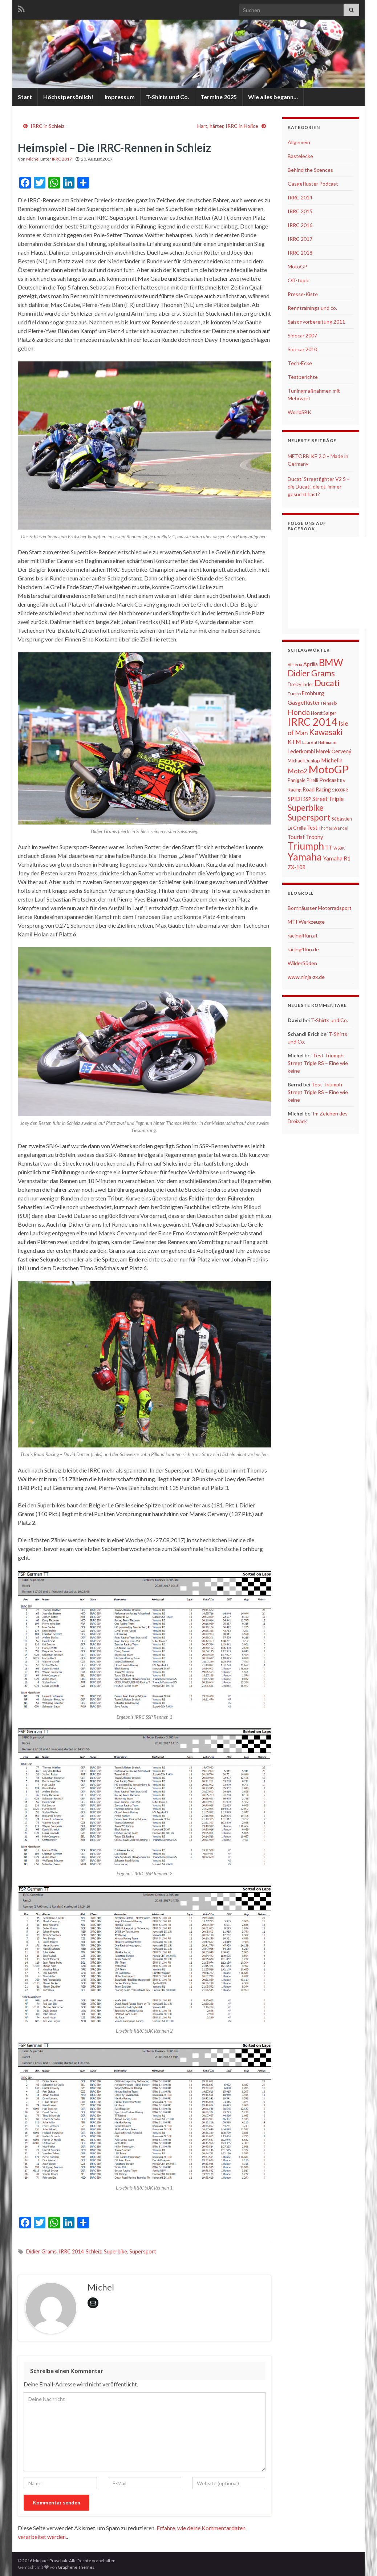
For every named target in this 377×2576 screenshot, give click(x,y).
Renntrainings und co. (312, 308)
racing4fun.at (303, 935)
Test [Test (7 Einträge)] (312, 828)
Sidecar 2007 (302, 335)
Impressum (120, 96)
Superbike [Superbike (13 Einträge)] (306, 808)
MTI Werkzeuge (306, 922)
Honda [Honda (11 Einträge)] (299, 712)
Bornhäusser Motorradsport (320, 908)
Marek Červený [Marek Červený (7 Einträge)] (333, 751)
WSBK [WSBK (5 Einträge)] (339, 848)
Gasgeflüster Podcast (313, 184)
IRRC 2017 (62, 159)
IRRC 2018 (300, 253)
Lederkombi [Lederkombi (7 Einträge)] (301, 751)
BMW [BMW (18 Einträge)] (331, 662)
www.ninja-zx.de (306, 977)
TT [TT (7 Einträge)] (328, 848)
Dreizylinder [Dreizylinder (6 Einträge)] (300, 684)
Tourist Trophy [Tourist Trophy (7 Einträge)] (305, 837)
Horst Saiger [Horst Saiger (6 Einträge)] (323, 713)
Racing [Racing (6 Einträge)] (294, 790)
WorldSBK (299, 412)
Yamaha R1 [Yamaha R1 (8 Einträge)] (336, 858)
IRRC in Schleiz (47, 126)
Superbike (115, 2251)
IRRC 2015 (300, 211)
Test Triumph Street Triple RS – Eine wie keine (318, 1063)
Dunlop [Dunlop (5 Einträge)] (294, 693)
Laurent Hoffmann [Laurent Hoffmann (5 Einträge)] (319, 742)
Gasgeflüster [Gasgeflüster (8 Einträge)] (304, 702)
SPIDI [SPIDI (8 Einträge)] (295, 798)
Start (25, 96)
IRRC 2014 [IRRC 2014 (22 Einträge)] (312, 722)
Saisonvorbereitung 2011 (316, 322)
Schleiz (94, 2251)
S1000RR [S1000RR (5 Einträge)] (340, 789)
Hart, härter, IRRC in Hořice (228, 126)
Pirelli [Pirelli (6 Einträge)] (312, 780)
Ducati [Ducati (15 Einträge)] (327, 683)
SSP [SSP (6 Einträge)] (307, 799)
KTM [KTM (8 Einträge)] (294, 741)
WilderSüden (302, 963)
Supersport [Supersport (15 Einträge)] (309, 817)
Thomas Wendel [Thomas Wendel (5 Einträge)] (333, 828)
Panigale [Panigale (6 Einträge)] (296, 780)
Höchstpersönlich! (68, 96)
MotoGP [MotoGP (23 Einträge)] (328, 769)
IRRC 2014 (71, 2251)
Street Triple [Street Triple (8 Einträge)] (328, 798)
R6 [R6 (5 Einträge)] (342, 780)
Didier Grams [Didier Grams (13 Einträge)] (311, 673)
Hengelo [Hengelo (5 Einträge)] (329, 703)
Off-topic (298, 280)
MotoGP (297, 266)
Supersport (142, 2251)
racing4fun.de (303, 949)
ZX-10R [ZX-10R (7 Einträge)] (296, 867)
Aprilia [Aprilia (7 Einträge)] (310, 664)
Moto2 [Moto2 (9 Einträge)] (297, 771)
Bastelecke (300, 156)
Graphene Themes (76, 2567)
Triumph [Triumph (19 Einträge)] (306, 846)
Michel (33, 159)
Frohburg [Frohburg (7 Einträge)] (313, 693)
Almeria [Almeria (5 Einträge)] (295, 664)
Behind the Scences (310, 170)
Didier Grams (41, 2251)
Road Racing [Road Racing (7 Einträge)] (317, 789)
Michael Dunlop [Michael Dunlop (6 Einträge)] (304, 761)
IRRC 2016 (300, 225)
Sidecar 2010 (302, 349)
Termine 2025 (218, 96)
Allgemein (299, 142)
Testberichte (303, 377)
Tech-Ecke (300, 363)
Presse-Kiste (303, 294)
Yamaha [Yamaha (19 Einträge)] (305, 857)
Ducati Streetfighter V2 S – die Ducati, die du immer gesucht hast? (319, 486)
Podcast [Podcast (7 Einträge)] (329, 780)
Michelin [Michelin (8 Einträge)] (331, 760)
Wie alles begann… (273, 96)
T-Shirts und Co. (167, 96)
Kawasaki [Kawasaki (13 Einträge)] (325, 732)
